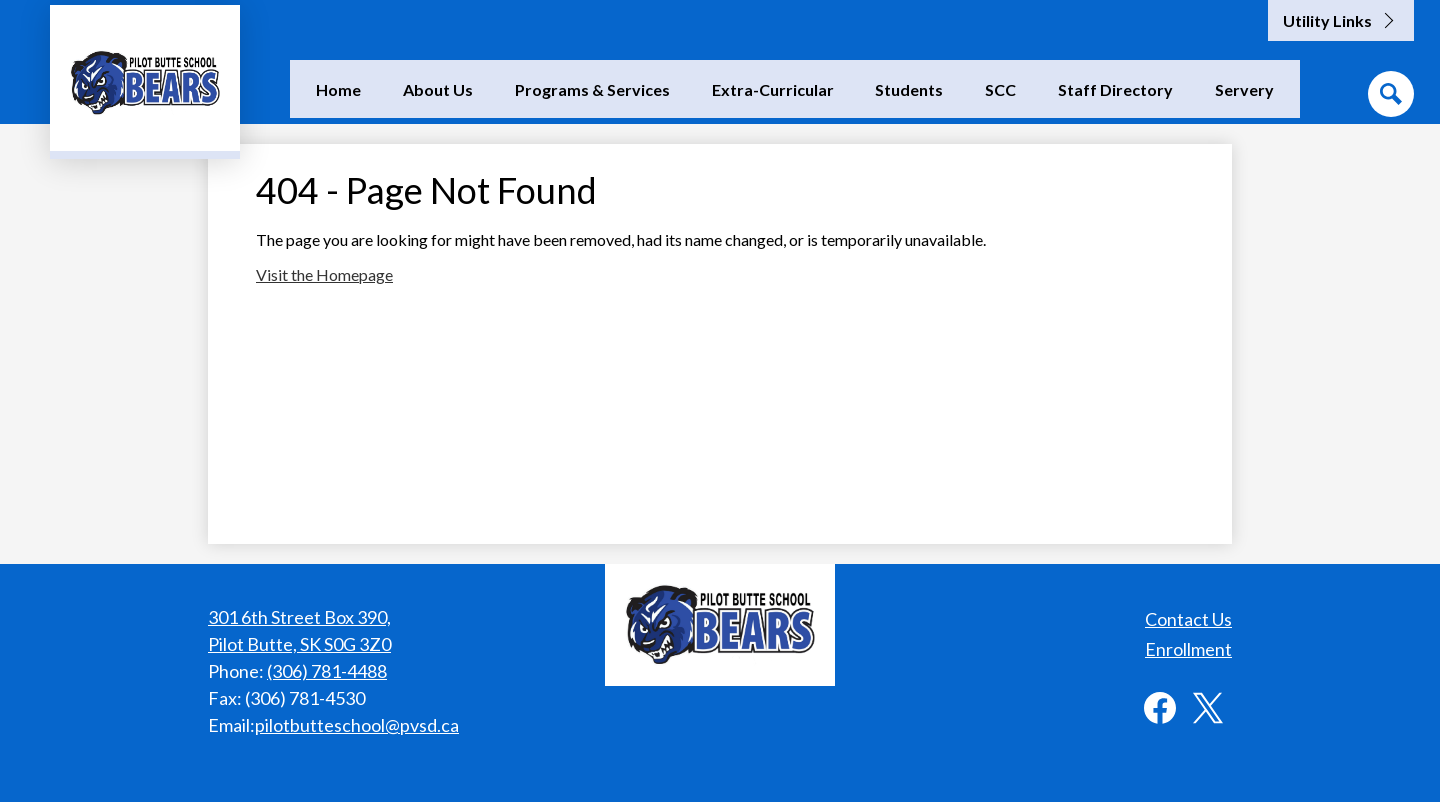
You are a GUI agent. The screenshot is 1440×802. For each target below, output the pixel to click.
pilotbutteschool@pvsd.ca (357, 725)
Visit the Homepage (324, 274)
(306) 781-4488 (327, 671)
